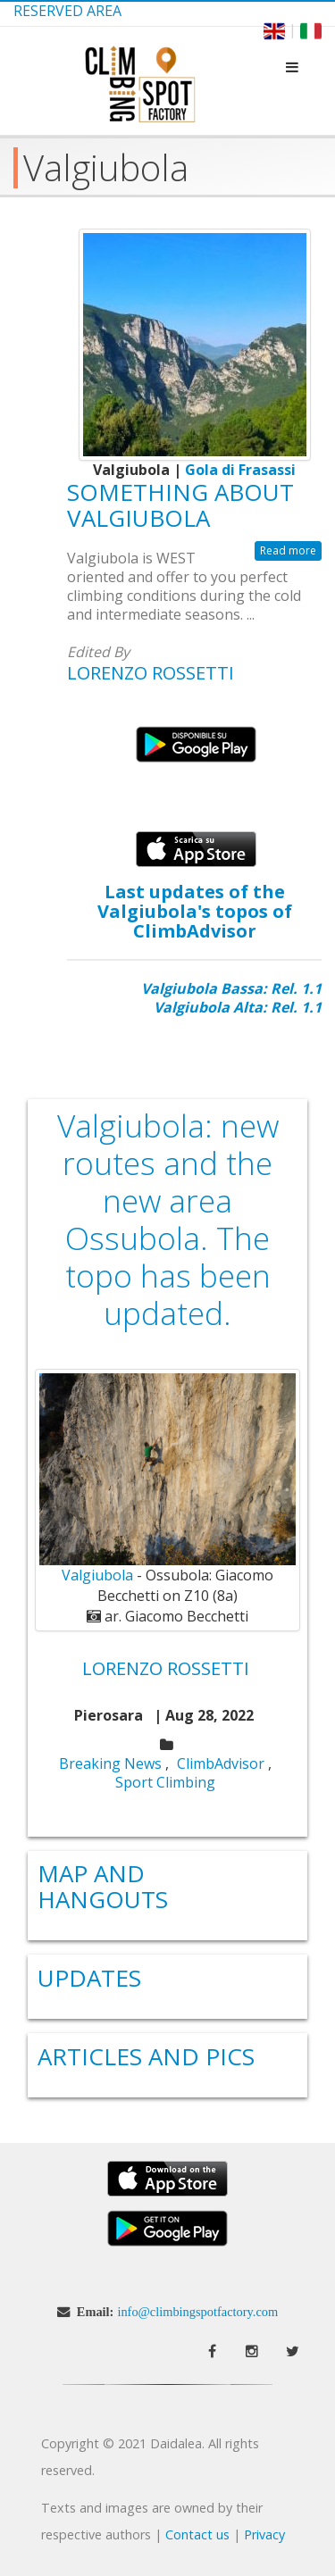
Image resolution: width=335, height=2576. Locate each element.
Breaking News (110, 1763)
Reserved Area (67, 11)
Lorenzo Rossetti (150, 673)
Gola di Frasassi (240, 469)
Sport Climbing (165, 1782)
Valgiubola (97, 1575)
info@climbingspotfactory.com (197, 2311)
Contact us (197, 2534)
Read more (288, 550)
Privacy (264, 2534)
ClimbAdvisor (220, 1763)
